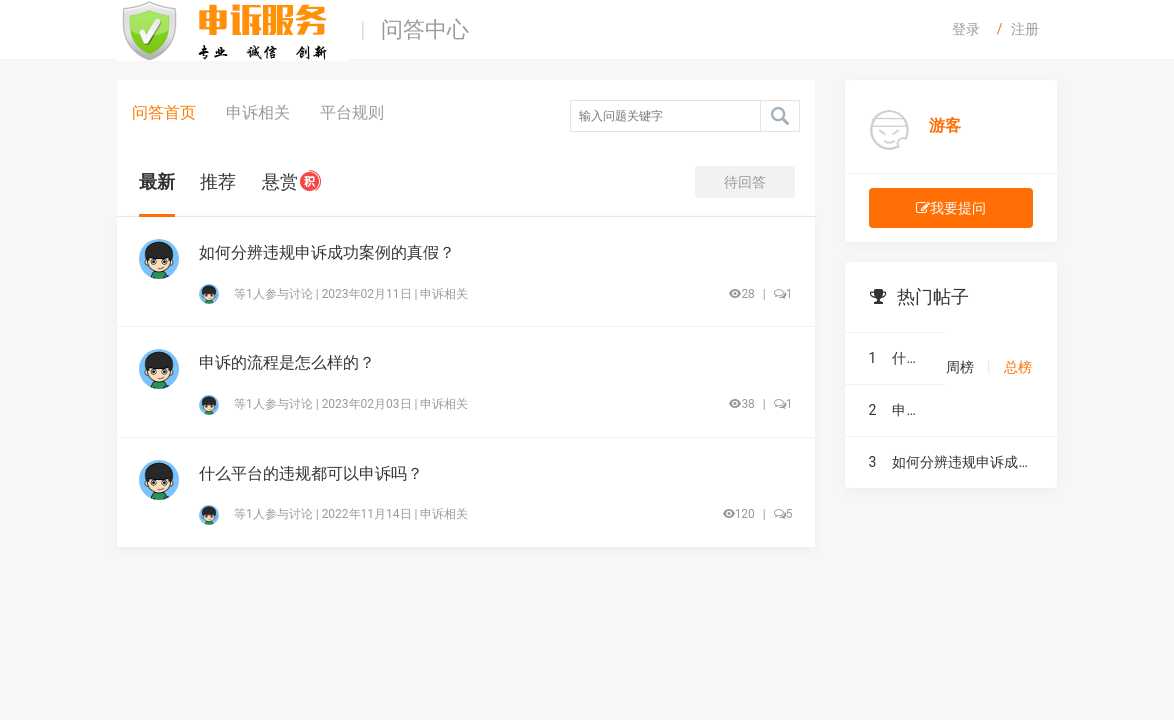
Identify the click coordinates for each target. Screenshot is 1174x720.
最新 (157, 181)
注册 (1025, 29)
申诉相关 (258, 112)
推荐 (218, 181)
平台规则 (352, 112)
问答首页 (164, 112)
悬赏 (291, 181)
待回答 (745, 182)
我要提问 (951, 208)
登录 (966, 29)
